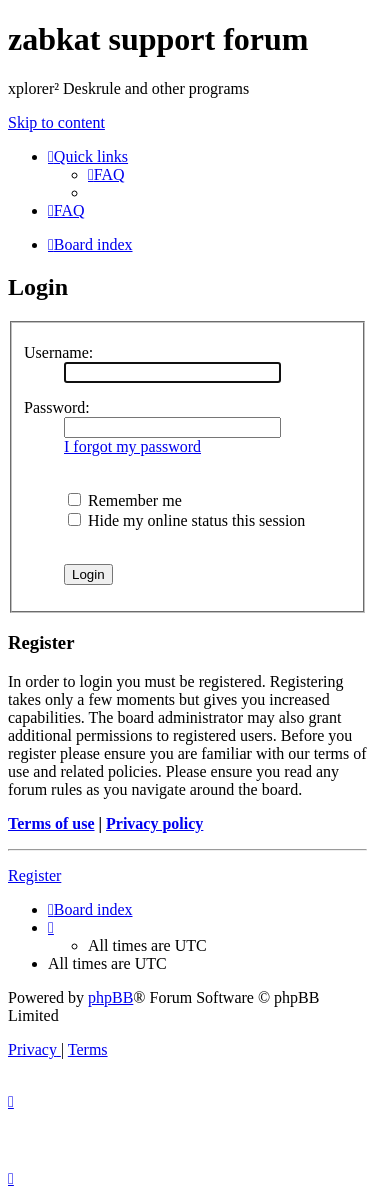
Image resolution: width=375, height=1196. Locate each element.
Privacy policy (154, 823)
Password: (57, 407)
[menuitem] (106, 174)
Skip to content (56, 122)
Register (34, 875)
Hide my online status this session (186, 520)
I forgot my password (132, 446)
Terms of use (51, 823)
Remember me (125, 500)
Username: (58, 352)
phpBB (110, 997)
